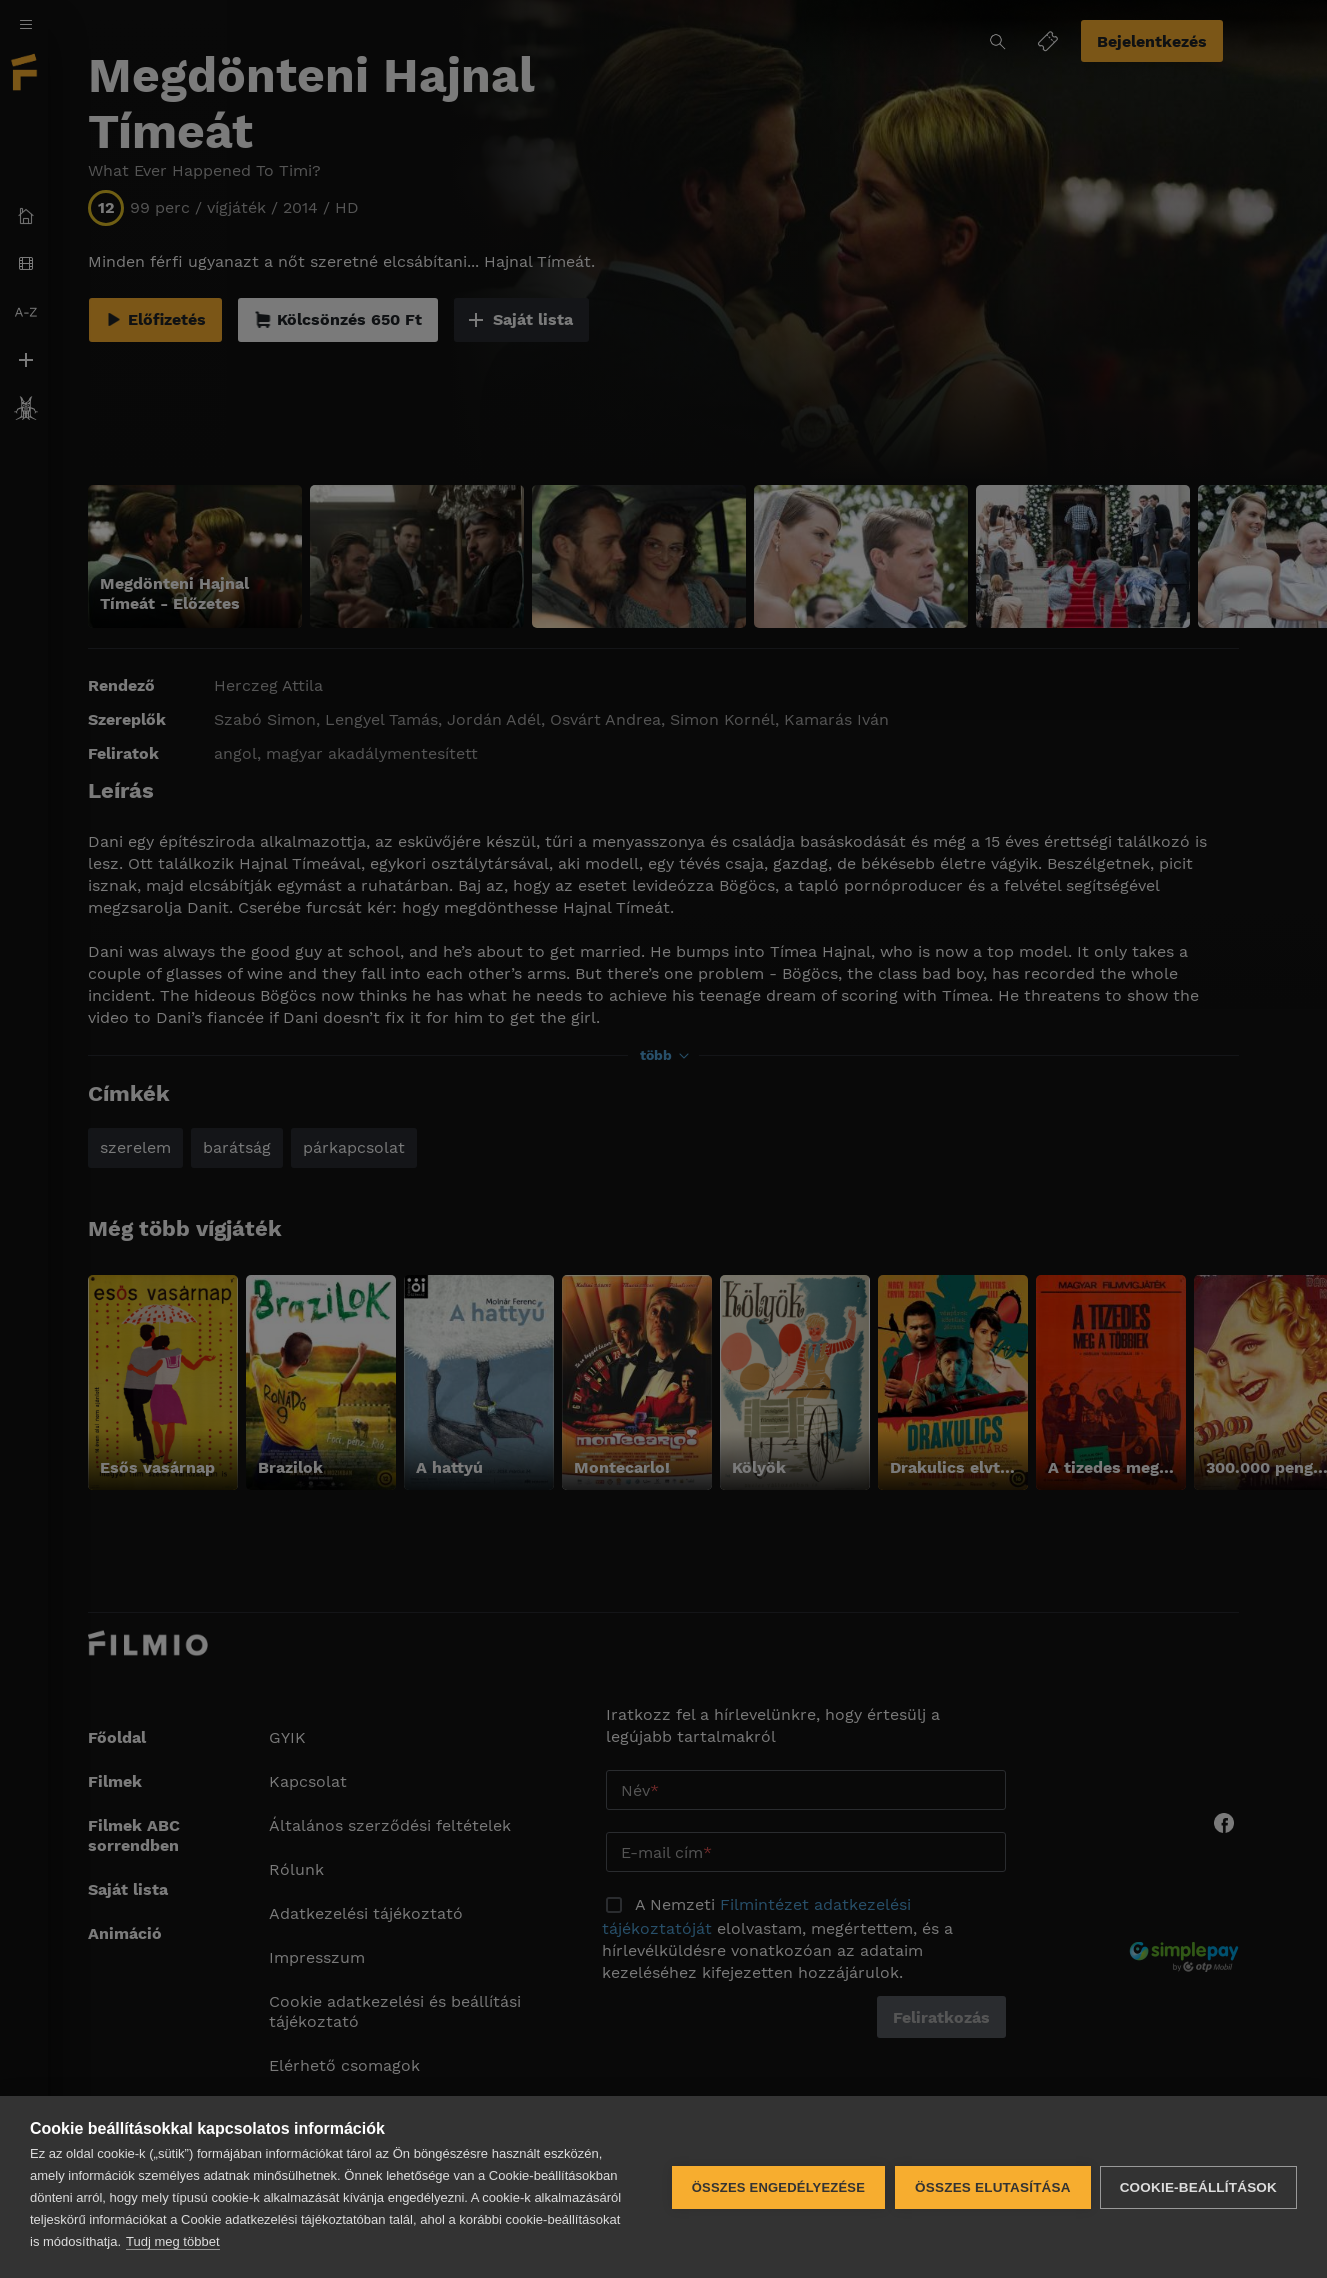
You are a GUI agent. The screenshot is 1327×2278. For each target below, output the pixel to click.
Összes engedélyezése (777, 2187)
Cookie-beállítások (1198, 2187)
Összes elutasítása (992, 2187)
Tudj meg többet (172, 2241)
